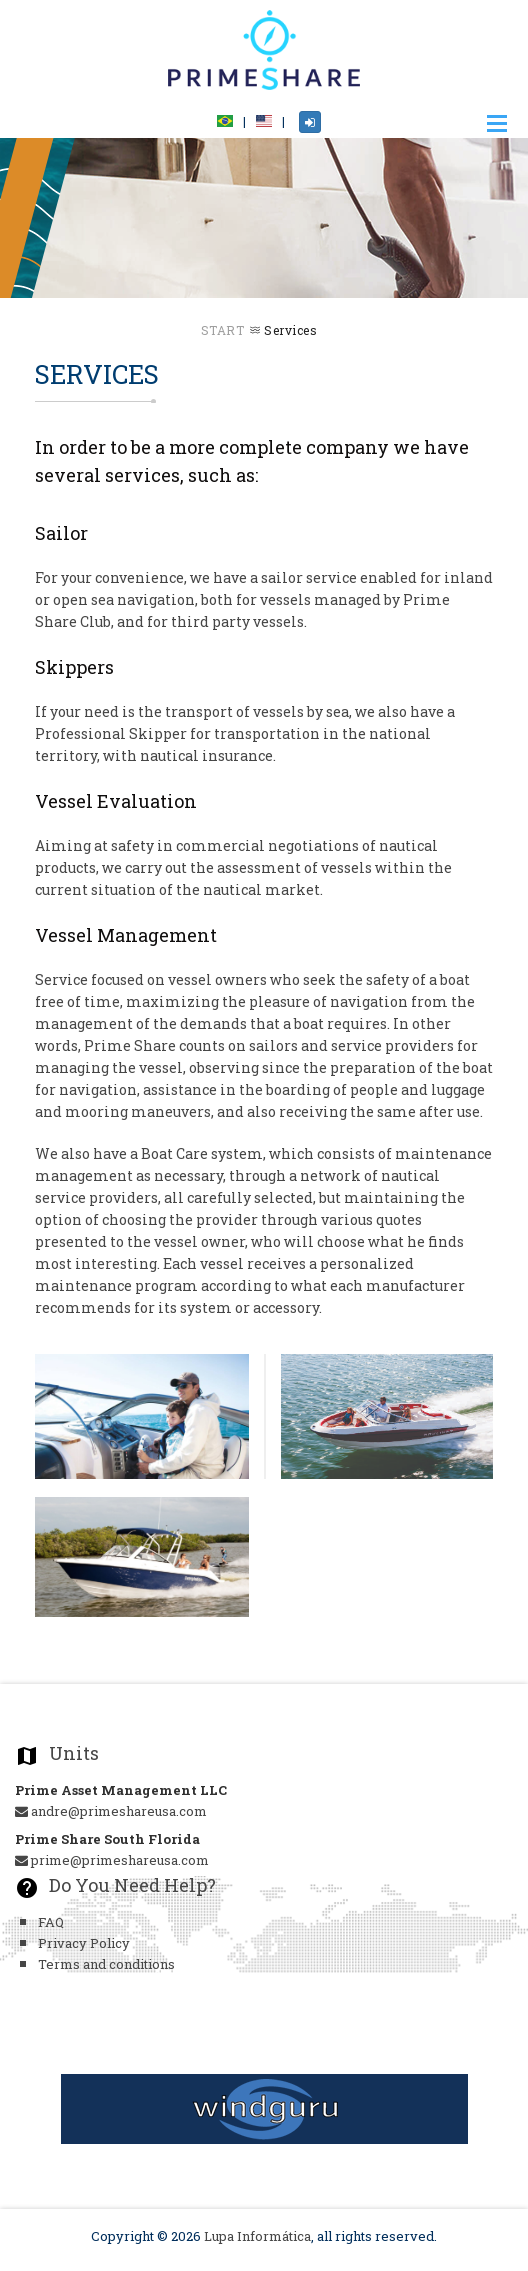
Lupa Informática (257, 2236)
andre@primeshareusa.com (111, 1811)
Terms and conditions (106, 1964)
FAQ (51, 1922)
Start (223, 330)
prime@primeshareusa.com (112, 1860)
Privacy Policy (84, 1943)
